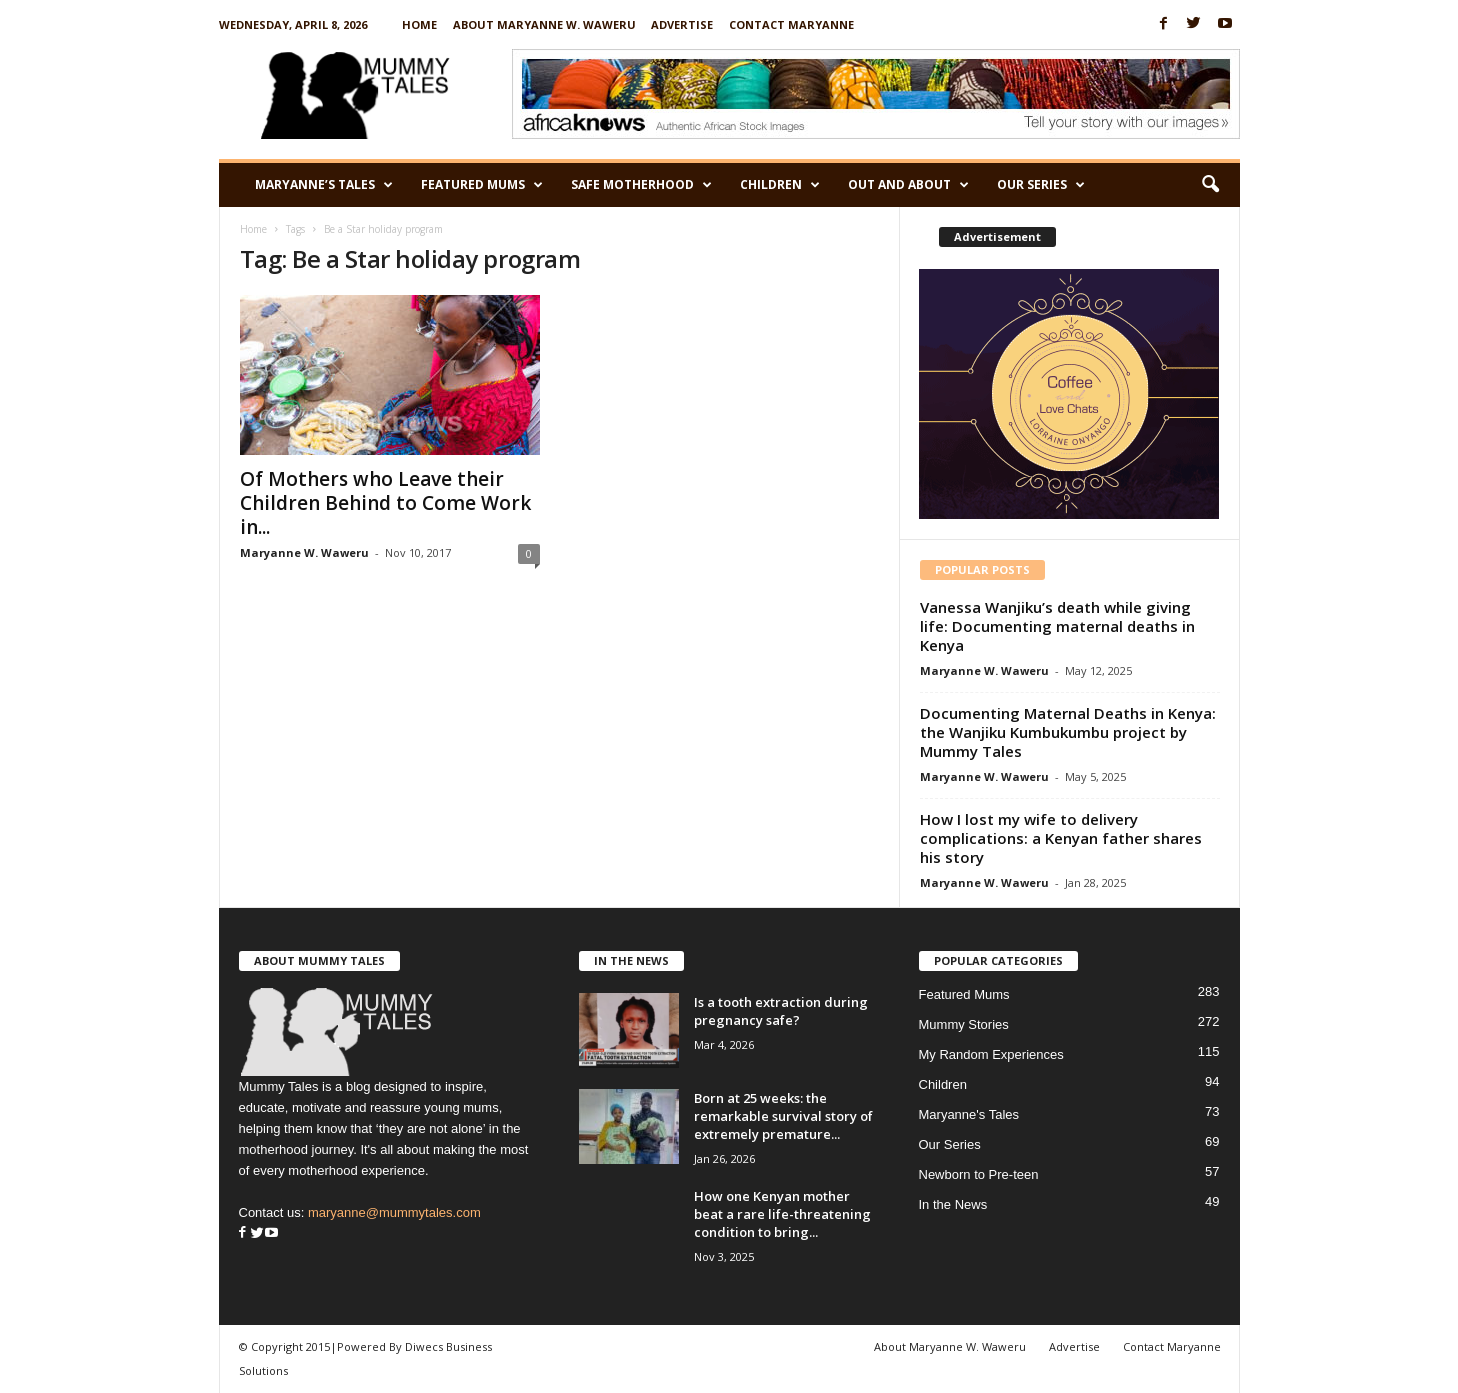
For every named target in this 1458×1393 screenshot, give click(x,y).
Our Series (1041, 185)
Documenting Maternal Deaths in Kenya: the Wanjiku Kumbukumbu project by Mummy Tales (1068, 732)
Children (780, 185)
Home (419, 24)
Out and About (908, 185)
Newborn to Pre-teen (979, 1174)
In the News (953, 1204)
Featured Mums (482, 185)
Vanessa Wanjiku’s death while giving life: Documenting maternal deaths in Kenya (1057, 626)
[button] (1210, 185)
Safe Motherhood (641, 185)
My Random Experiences (991, 1054)
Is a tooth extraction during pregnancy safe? (781, 1011)
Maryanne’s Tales (324, 185)
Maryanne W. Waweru (304, 552)
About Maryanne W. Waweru (544, 24)
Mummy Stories (964, 1024)
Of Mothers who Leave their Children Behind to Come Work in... (385, 503)
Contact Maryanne (791, 24)
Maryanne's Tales (969, 1114)
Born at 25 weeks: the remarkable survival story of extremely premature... (783, 1116)
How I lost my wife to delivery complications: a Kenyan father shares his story (1061, 838)
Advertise (682, 24)
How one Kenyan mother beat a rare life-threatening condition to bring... (782, 1214)
